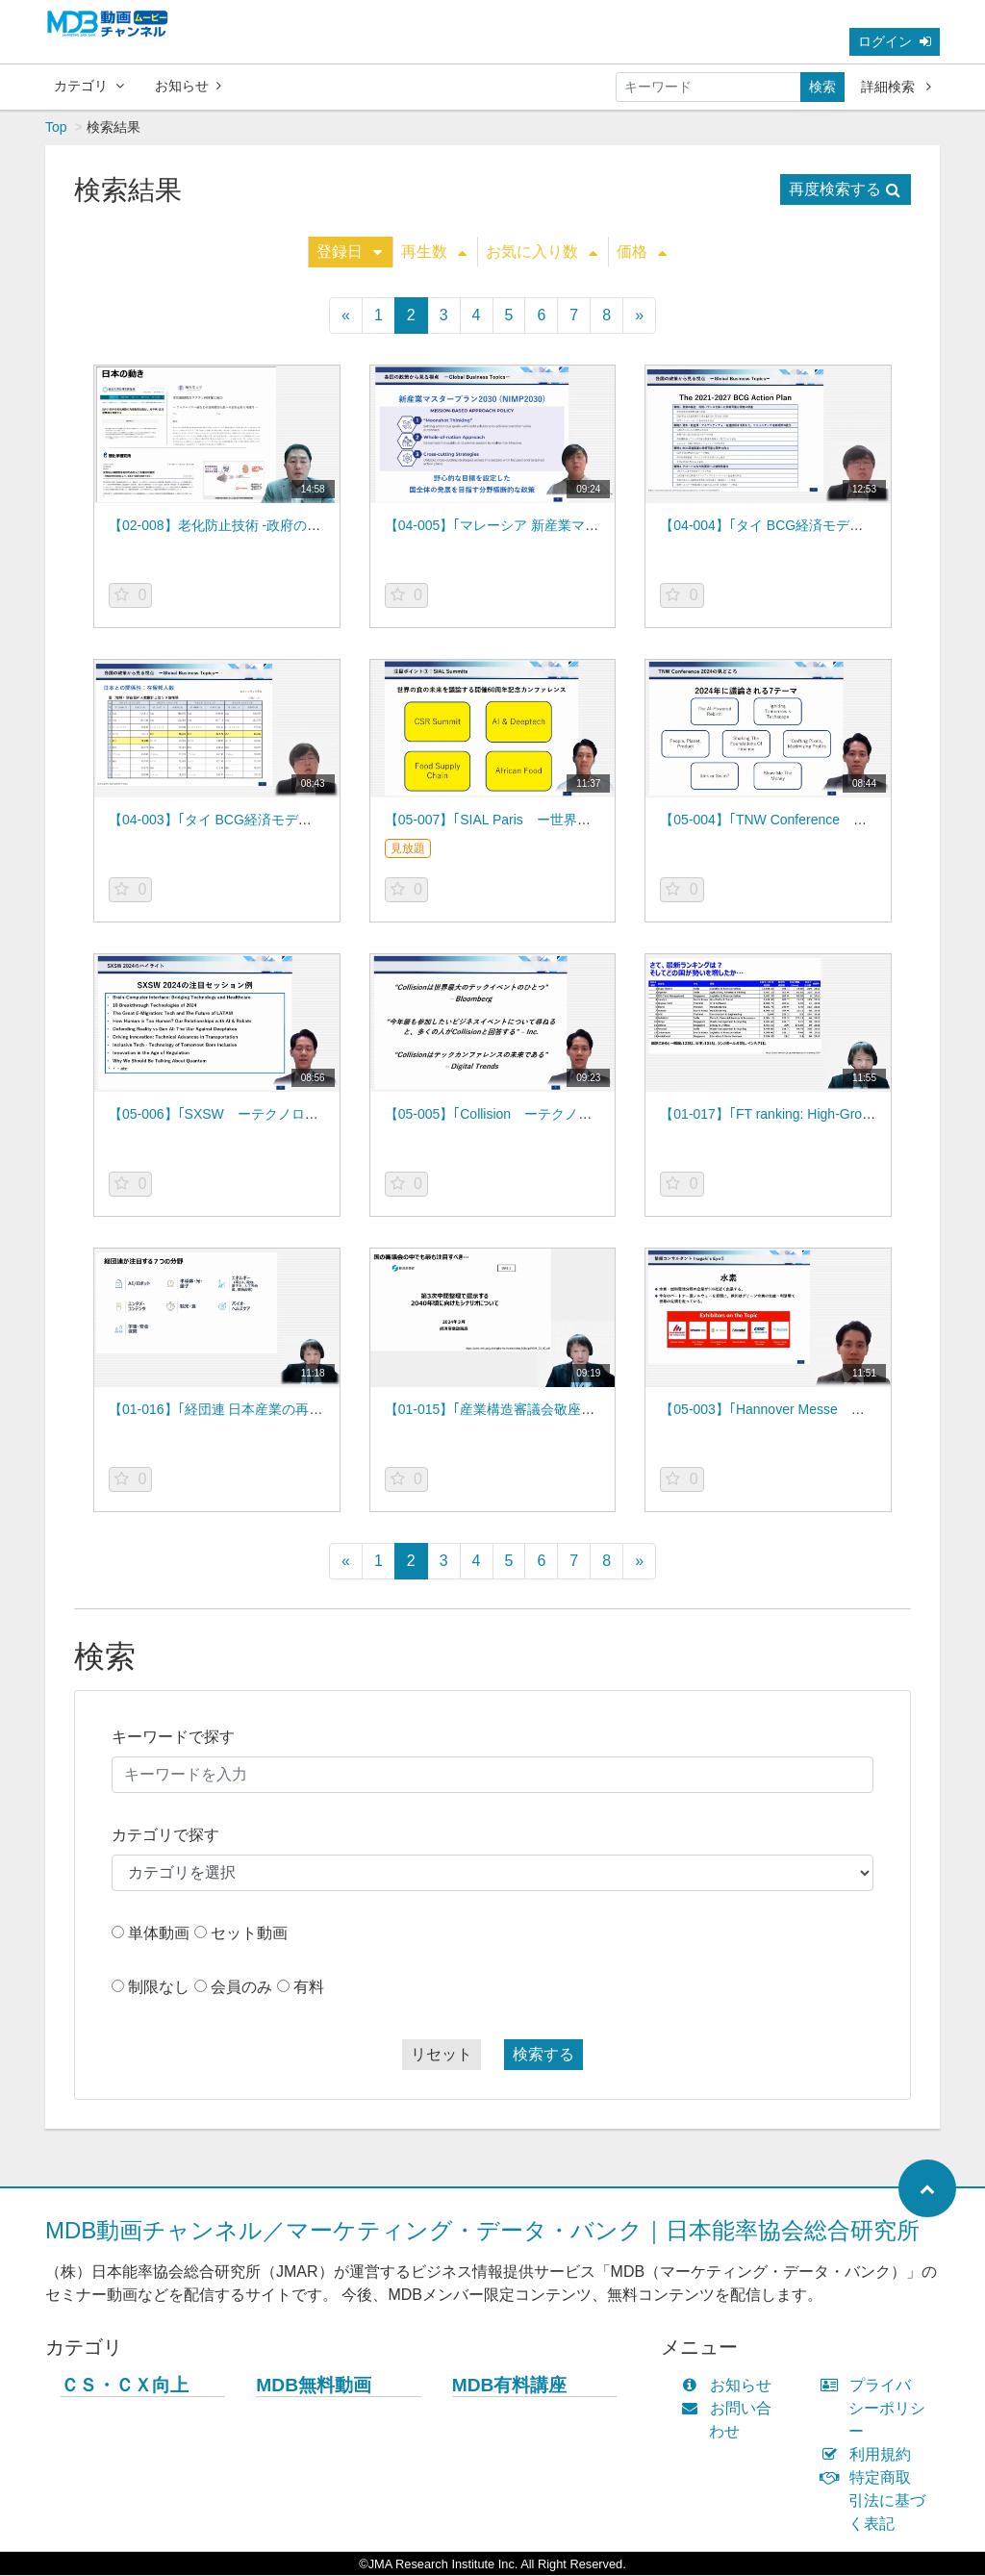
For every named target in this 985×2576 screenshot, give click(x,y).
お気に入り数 (541, 252)
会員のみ (241, 1988)
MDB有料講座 (510, 2386)
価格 (642, 252)
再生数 (434, 252)
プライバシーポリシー (877, 2409)
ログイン (894, 41)
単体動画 (158, 1934)
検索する (543, 2055)
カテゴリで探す (165, 1836)
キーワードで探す (173, 1738)
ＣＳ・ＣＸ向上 (125, 2386)
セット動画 (249, 1934)
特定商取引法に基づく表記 (877, 2501)
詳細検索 (896, 86)
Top (56, 128)
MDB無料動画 (313, 2386)
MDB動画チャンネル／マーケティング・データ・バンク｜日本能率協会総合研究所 (482, 2231)
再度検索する (844, 190)
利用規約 (870, 2455)
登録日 (349, 252)
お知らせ (188, 85)
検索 (822, 86)
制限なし (158, 1988)
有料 (308, 1988)
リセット (441, 2055)
